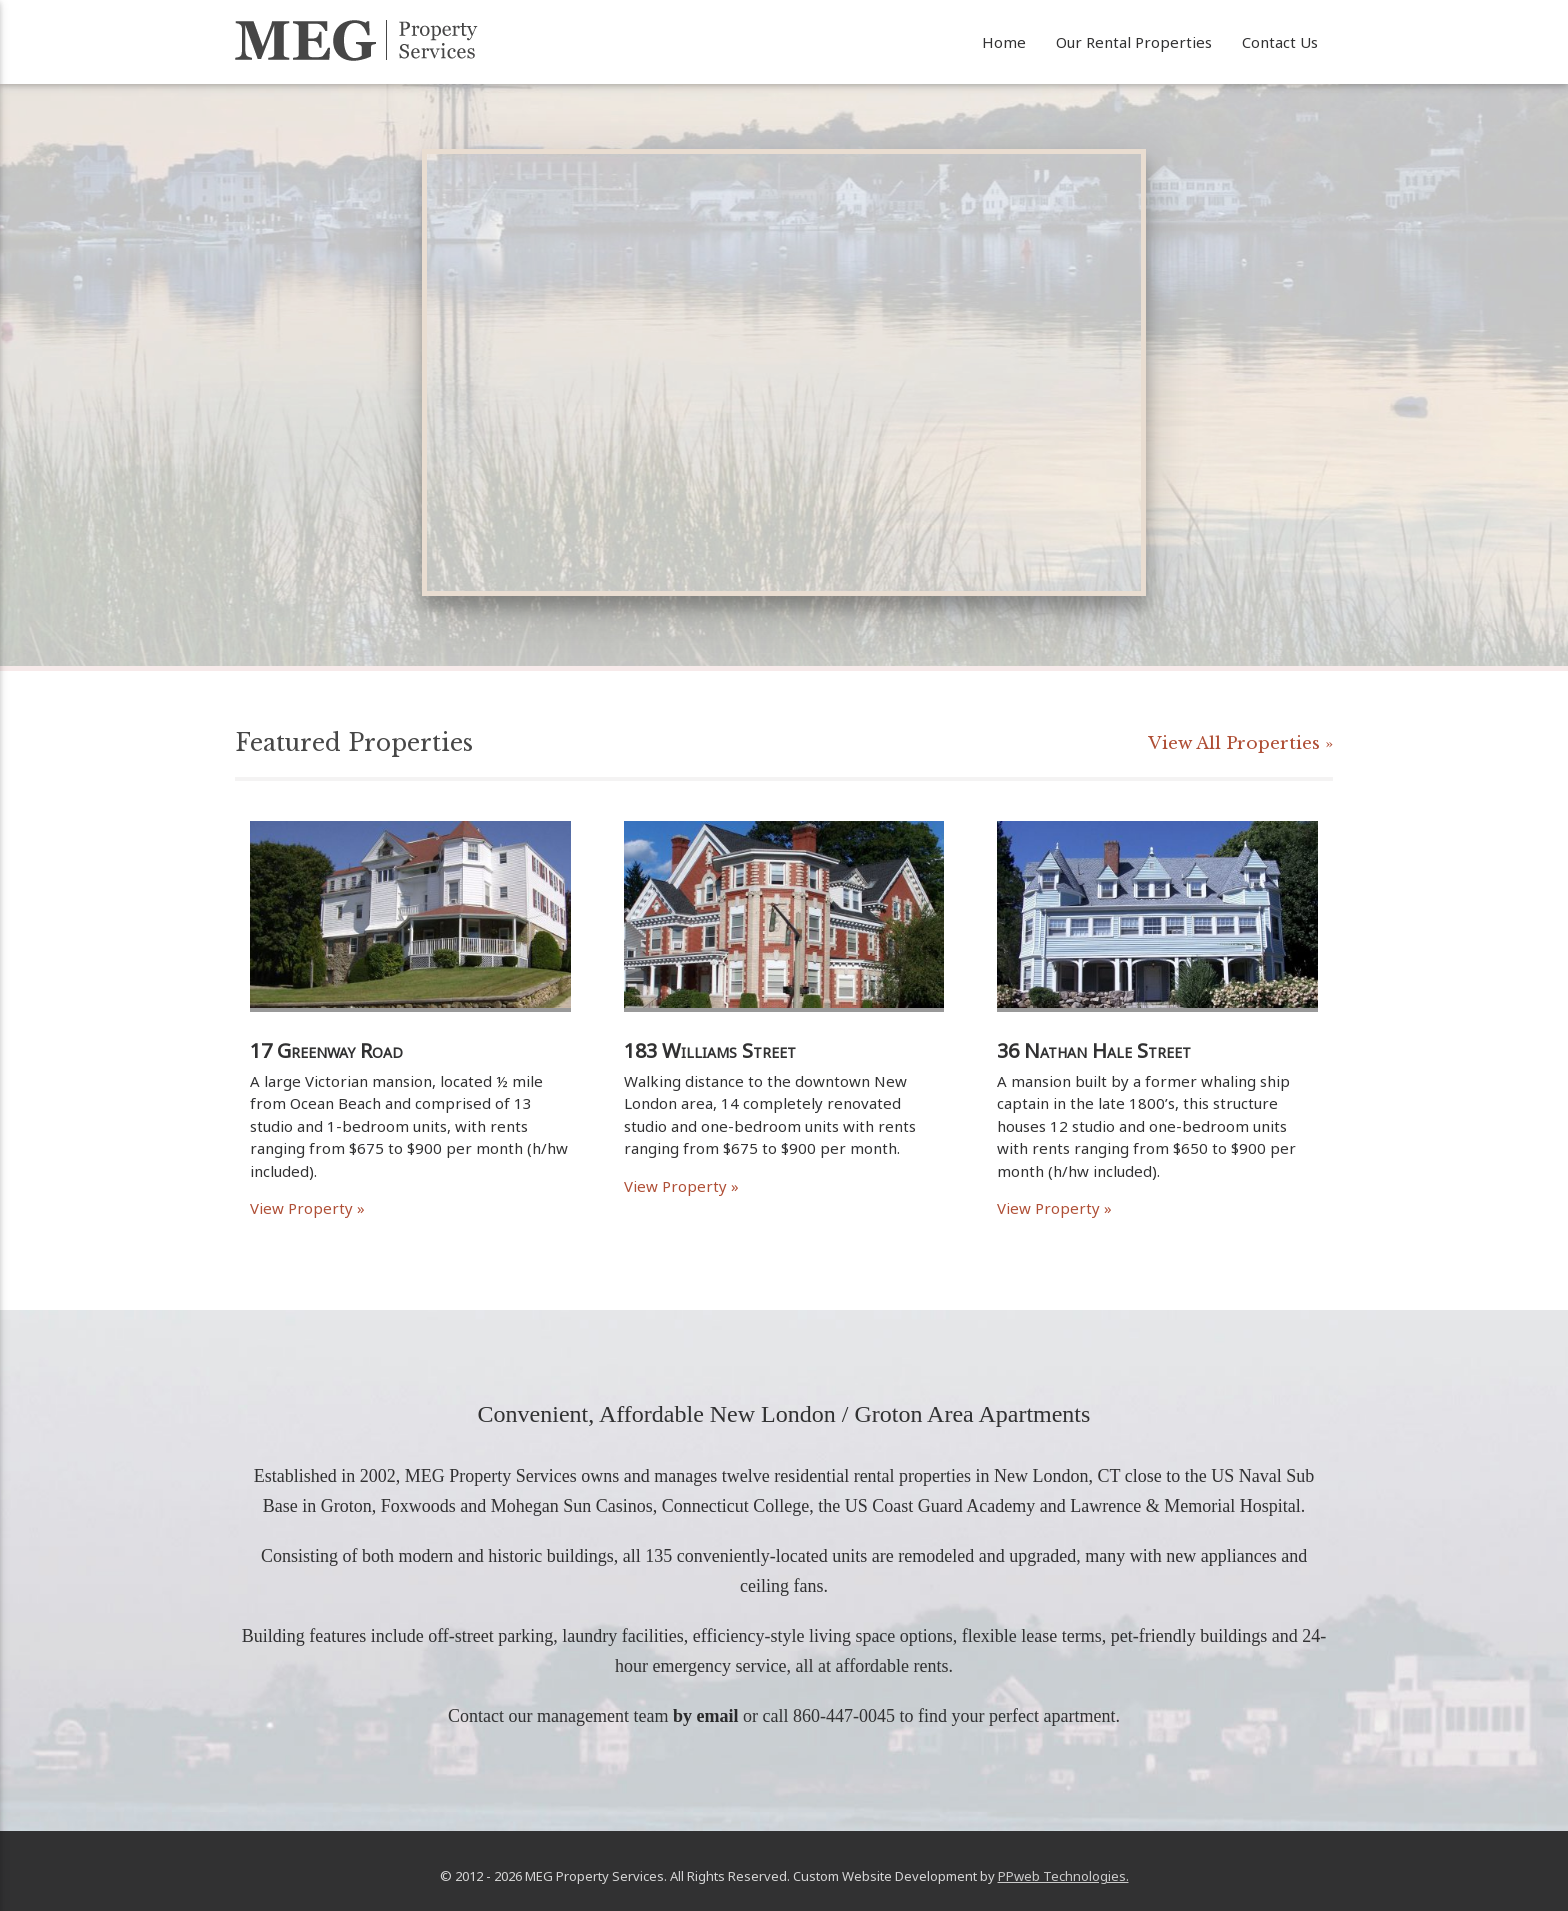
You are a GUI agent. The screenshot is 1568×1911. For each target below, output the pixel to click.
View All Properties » (1240, 743)
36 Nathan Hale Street (1094, 1050)
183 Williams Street (710, 1050)
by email (706, 1716)
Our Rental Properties (1134, 42)
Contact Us (1280, 42)
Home (1004, 42)
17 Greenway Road (326, 1050)
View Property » (307, 1208)
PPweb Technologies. (1063, 1876)
